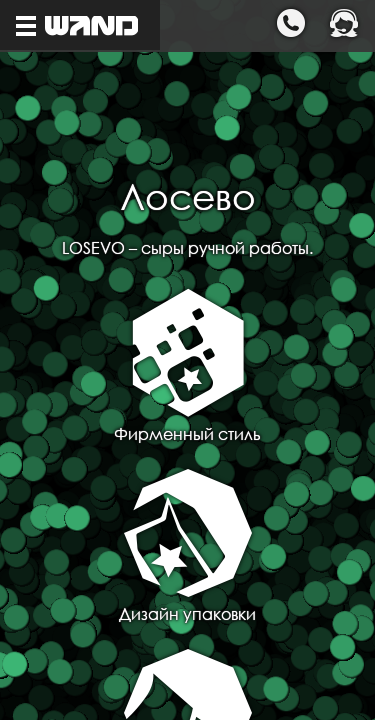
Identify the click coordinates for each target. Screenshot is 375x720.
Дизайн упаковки (188, 547)
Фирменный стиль (188, 367)
